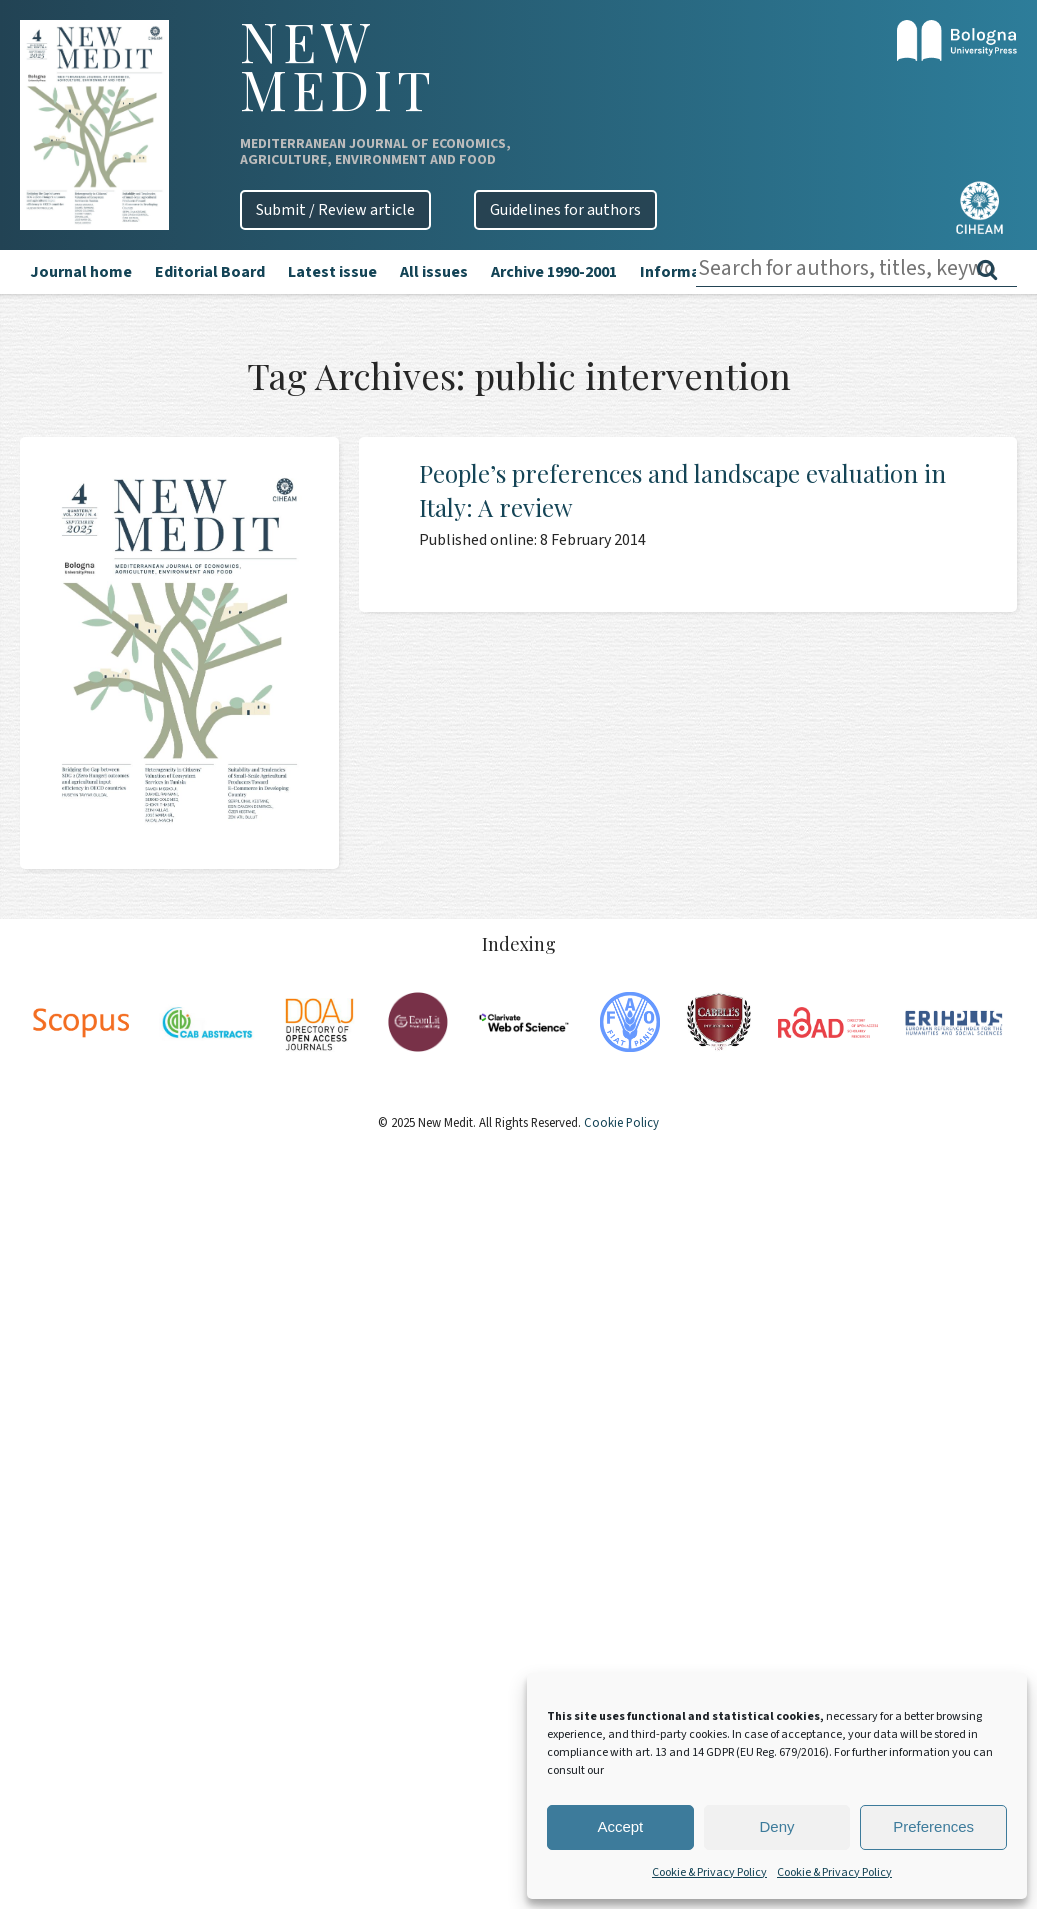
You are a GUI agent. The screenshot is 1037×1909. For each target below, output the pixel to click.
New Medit (338, 65)
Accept (620, 1826)
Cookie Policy (620, 1123)
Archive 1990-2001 (554, 272)
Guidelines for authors (565, 210)
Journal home (81, 272)
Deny (776, 1826)
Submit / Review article (335, 210)
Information (685, 272)
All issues (434, 272)
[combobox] (856, 268)
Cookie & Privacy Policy (709, 1872)
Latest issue (332, 272)
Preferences (933, 1826)
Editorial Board (210, 272)
